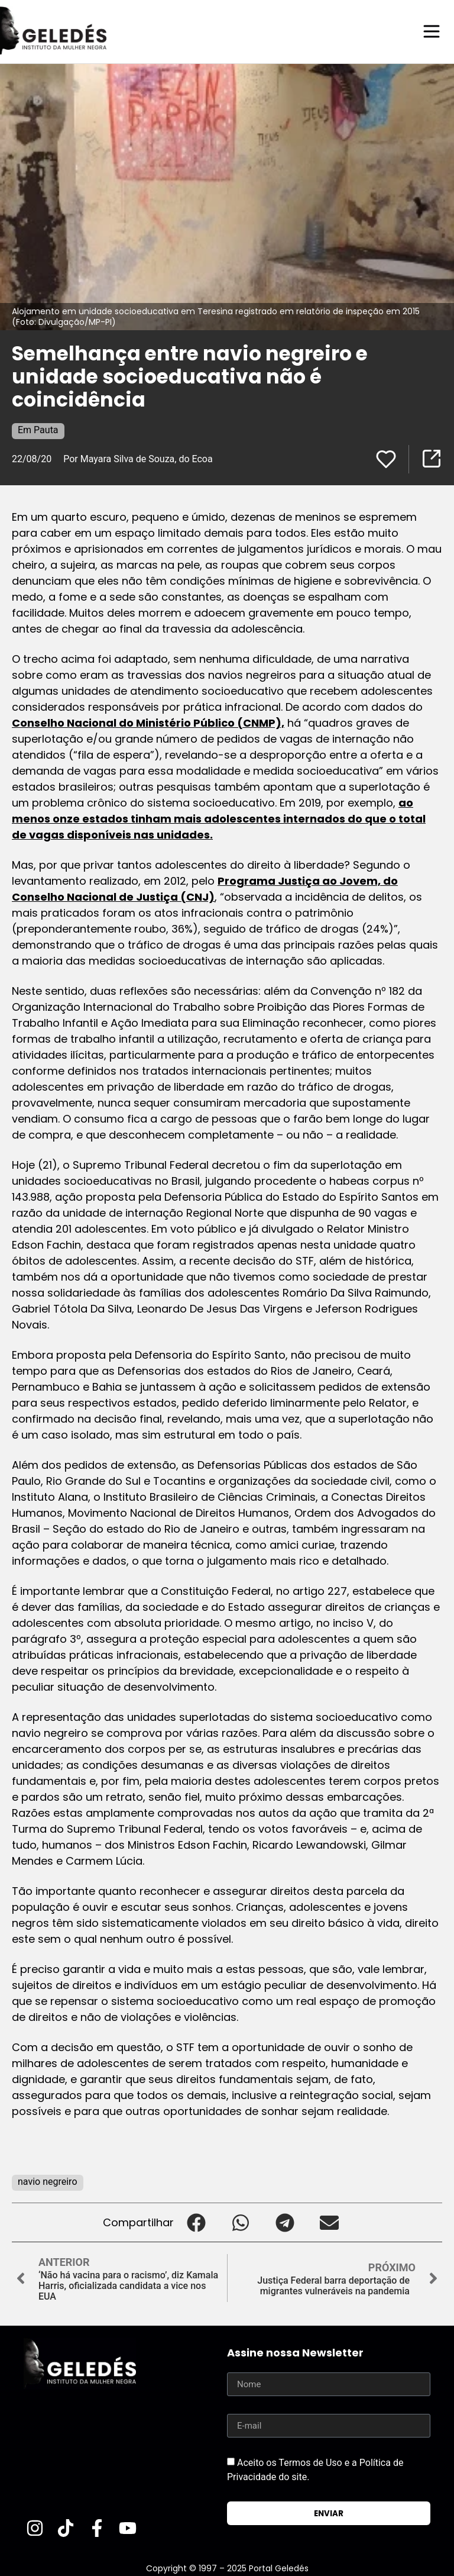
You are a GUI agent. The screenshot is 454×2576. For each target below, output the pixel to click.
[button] (196, 2222)
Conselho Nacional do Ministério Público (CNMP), (148, 722)
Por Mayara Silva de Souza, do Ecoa (138, 458)
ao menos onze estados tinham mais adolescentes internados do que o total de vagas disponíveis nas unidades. (219, 818)
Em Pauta (38, 429)
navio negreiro (47, 2181)
